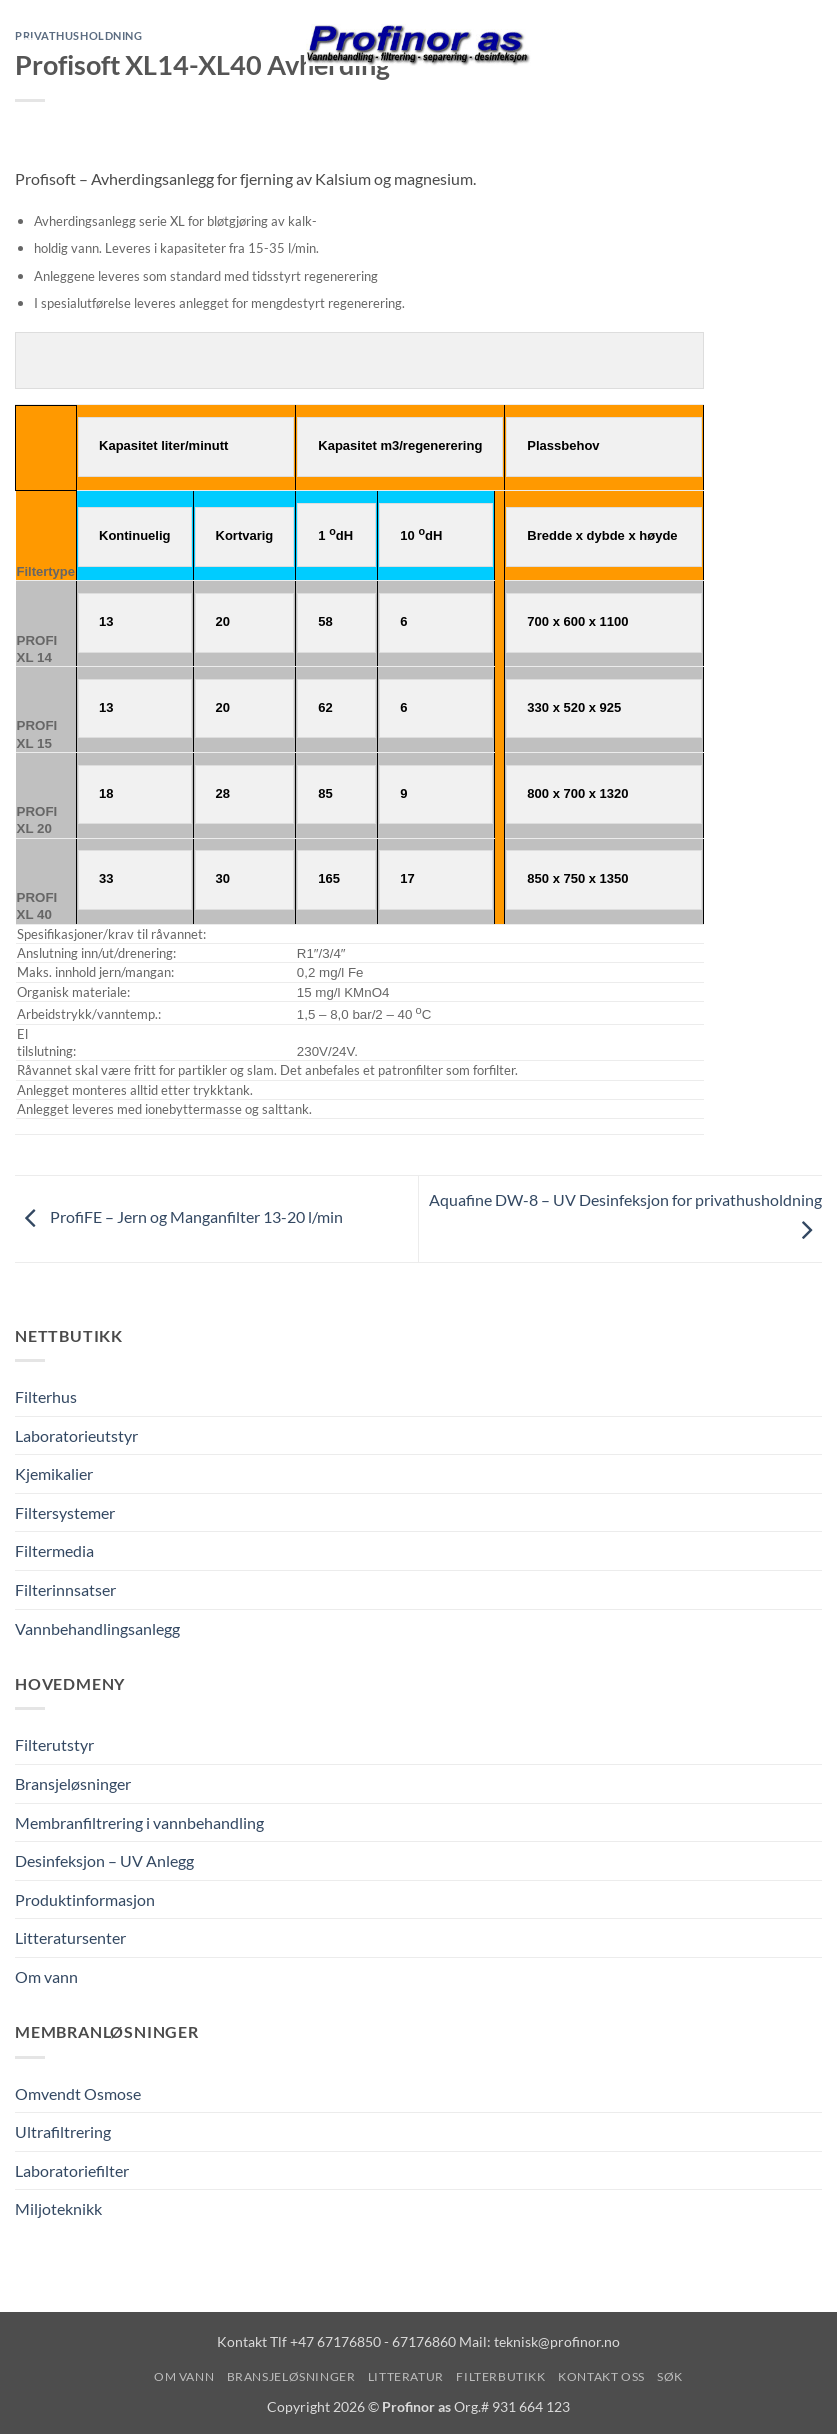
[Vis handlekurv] (812, 45)
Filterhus (46, 1397)
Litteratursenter (70, 1938)
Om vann (46, 1977)
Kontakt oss (601, 2377)
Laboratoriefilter (72, 2171)
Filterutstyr (54, 1745)
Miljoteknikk (58, 2209)
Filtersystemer (65, 1513)
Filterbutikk (500, 2377)
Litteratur (406, 2377)
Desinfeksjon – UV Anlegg (104, 1861)
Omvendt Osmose (78, 2093)
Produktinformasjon (85, 1899)
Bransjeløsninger (73, 1784)
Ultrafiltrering (63, 2132)
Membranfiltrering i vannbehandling (139, 1822)
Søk (670, 2377)
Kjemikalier (54, 1474)
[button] (27, 44)
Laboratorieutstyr (76, 1435)
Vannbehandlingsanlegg (97, 1628)
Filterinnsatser (65, 1590)
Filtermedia (54, 1551)
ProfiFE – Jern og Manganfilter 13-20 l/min (179, 1217)
